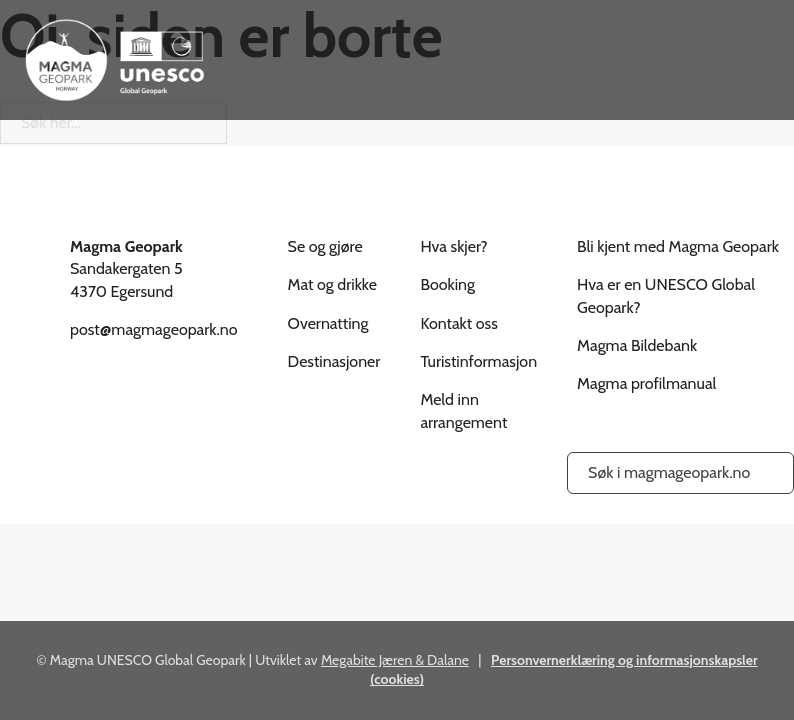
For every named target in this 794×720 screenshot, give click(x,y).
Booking (447, 284)
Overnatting (328, 323)
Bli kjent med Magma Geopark (678, 246)
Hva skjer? (453, 246)
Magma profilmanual (646, 383)
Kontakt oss (458, 323)
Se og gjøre (325, 246)
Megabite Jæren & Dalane (395, 660)
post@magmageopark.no (154, 329)
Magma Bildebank (637, 345)
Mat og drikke (332, 284)
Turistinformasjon (478, 361)
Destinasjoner (334, 361)
